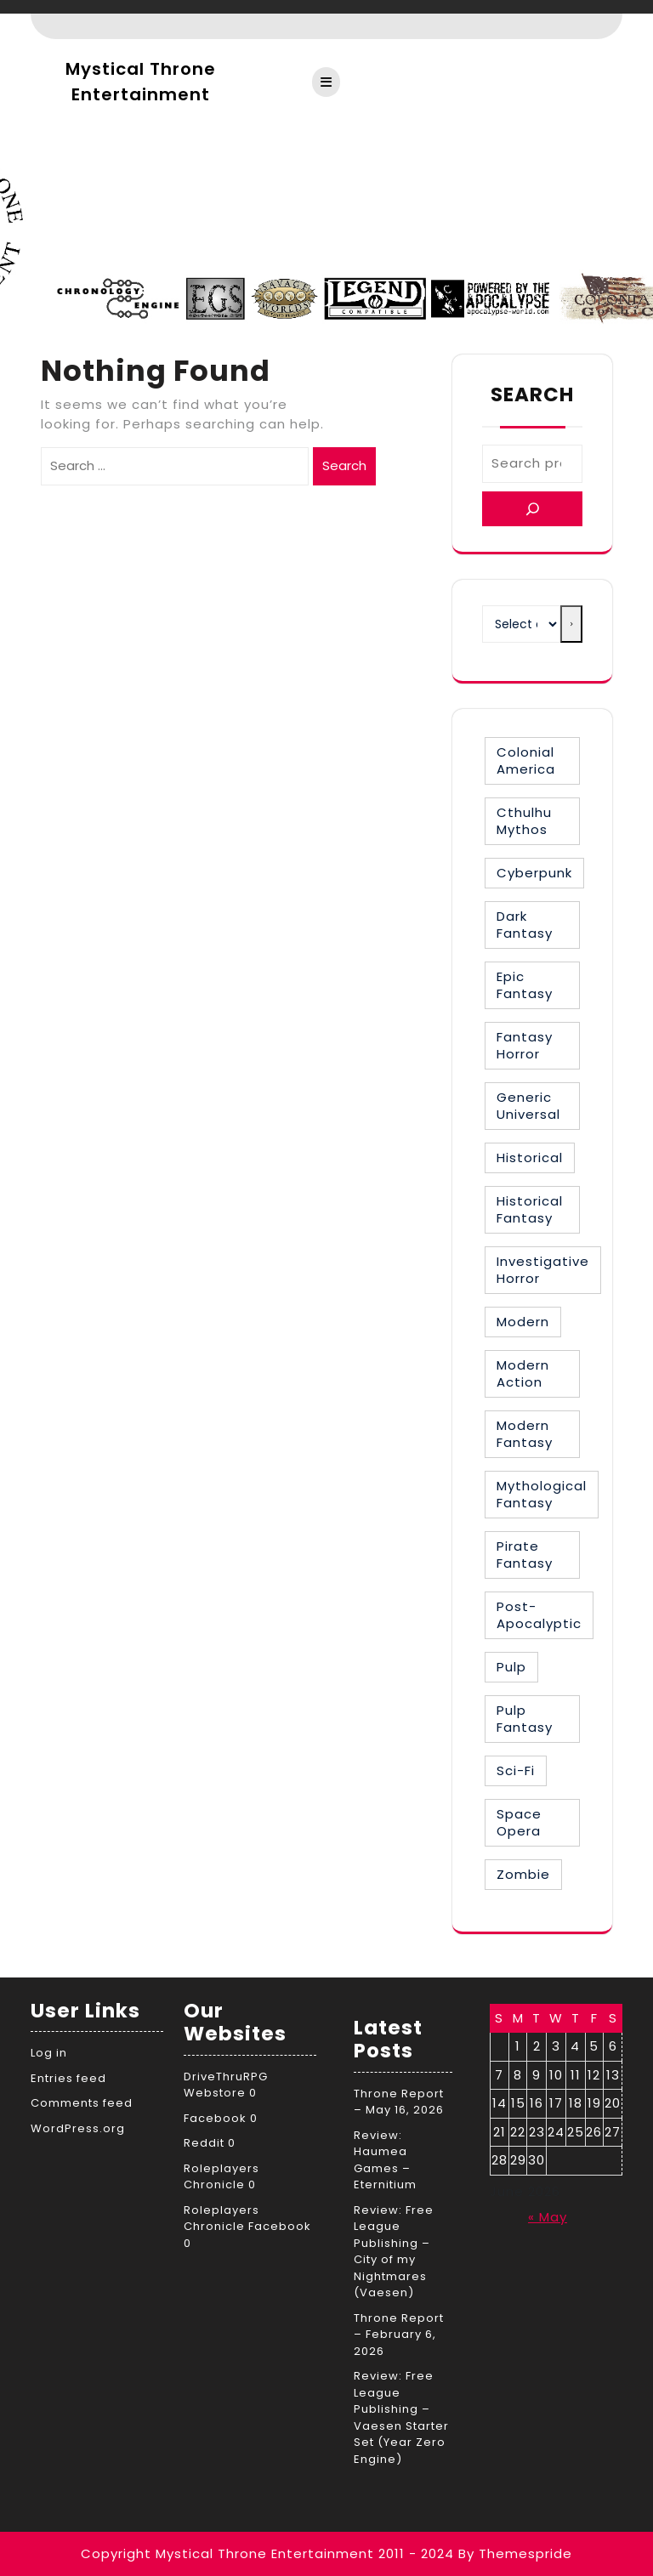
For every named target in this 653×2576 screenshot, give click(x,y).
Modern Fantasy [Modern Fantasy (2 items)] (525, 1433)
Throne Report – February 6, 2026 (399, 2334)
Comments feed (82, 2103)
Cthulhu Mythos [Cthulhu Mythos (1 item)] (524, 820)
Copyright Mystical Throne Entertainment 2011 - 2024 (267, 2553)
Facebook (215, 2118)
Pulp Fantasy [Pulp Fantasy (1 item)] (525, 1718)
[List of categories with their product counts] (521, 624)
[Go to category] (571, 624)
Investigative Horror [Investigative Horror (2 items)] (543, 1269)
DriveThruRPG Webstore (226, 2085)
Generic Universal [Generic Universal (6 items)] (528, 1105)
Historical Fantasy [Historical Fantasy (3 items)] (530, 1209)
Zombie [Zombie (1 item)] (523, 1874)
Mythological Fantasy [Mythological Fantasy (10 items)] (542, 1494)
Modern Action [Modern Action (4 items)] (523, 1373)
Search (344, 465)
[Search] (532, 508)
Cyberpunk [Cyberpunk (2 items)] (534, 873)
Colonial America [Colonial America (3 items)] (526, 760)
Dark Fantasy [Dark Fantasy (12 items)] (525, 924)
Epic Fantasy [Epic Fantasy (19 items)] (525, 984)
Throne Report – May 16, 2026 (399, 2102)
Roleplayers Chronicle (221, 2176)
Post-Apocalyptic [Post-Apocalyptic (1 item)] (539, 1614)
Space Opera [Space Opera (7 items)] (519, 1822)
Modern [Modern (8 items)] (523, 1322)
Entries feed (68, 2078)
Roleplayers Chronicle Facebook (247, 2218)
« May (547, 2217)
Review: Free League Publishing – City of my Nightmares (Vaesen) (394, 2251)
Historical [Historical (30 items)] (530, 1157)
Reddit (204, 2143)
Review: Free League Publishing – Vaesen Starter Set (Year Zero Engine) (401, 2417)
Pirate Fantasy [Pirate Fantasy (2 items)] (525, 1554)
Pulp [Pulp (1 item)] (511, 1667)
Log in (49, 2053)
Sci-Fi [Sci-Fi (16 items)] (516, 1770)
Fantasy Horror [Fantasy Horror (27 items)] (525, 1045)
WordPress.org (78, 2128)
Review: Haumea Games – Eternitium (385, 2160)
